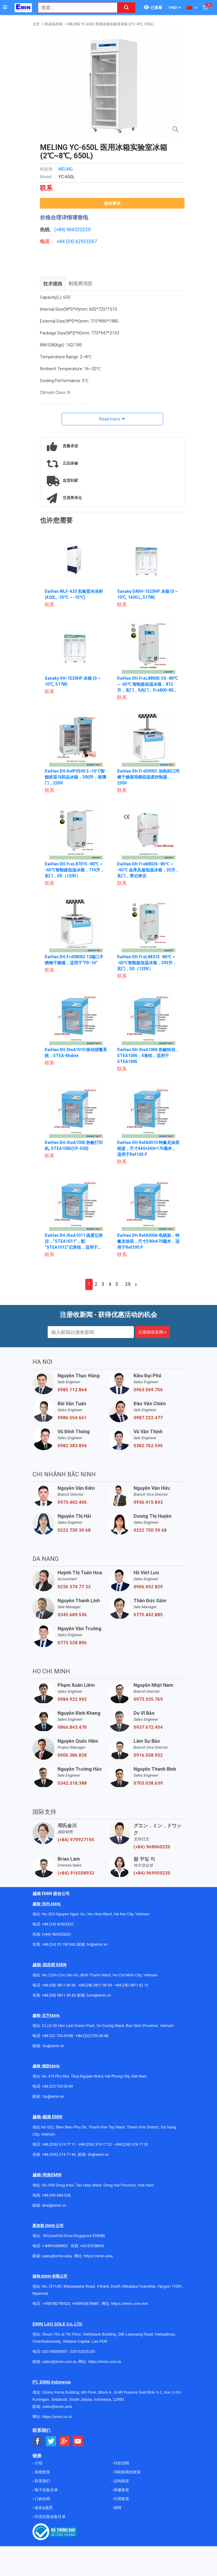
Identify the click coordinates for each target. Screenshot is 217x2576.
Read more (109, 419)
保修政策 (121, 2490)
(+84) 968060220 (152, 1847)
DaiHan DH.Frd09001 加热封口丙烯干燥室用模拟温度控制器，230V (146, 777)
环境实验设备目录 (50, 2516)
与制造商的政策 (127, 2472)
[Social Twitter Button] (51, 2441)
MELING (65, 169)
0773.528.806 (72, 1642)
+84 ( (62, 241)
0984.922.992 (72, 1699)
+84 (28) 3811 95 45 (58, 1995)
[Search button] (126, 7)
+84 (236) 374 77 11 (58, 2144)
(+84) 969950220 (152, 1873)
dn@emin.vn (98, 2154)
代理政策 (121, 2499)
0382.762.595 (148, 1445)
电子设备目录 (46, 2490)
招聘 (117, 2507)
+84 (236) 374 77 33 (131, 2144)
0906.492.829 (148, 1586)
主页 (36, 24)
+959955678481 (86, 2303)
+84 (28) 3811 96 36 (58, 1985)
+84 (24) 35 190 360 (58, 1944)
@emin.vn (55, 2096)
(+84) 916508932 (76, 1873)
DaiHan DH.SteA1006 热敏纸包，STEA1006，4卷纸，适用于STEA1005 (147, 1055)
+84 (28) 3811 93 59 (95, 1985)
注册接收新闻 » (152, 1332)
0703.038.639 (148, 1783)
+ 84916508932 (55, 2246)
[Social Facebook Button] (37, 2441)
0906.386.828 (72, 1755)
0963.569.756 (148, 1389)
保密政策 (42, 2472)
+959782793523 (56, 2303)
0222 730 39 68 (74, 1530)
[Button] (5, 7)
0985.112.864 (72, 1389)
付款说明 (121, 2463)
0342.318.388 (72, 1783)
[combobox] (74, 7)
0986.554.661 (72, 1417)
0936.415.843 (148, 1502)
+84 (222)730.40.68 (92, 2035)
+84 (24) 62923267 (58, 1924)
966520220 (78, 229)
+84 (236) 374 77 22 (95, 2144)
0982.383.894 (72, 1445)
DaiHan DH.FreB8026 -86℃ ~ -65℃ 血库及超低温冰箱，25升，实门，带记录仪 (148, 870)
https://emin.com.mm (129, 2303)
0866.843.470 (72, 1727)
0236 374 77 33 (74, 1586)
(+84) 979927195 (76, 1839)
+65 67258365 (92, 2246)
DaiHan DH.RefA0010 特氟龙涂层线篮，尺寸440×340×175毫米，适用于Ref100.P (146, 1148)
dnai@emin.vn (54, 2205)
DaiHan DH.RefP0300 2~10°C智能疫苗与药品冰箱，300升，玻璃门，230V (75, 777)
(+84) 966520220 (56, 1934)
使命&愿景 (43, 2507)
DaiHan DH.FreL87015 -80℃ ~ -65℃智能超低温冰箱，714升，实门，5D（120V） (74, 870)
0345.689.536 (72, 1614)
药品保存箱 (54, 24)
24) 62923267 (82, 241)
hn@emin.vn (97, 1944)
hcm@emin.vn (99, 1995)
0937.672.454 (148, 1727)
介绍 (38, 2463)
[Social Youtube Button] (78, 2441)
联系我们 (42, 2481)
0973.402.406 (72, 1502)
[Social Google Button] (64, 2441)
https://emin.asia (98, 2256)
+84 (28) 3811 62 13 (131, 1985)
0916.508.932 (148, 1755)
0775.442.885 (148, 1614)
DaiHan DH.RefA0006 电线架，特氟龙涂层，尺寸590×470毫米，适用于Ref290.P (148, 1241)
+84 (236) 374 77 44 (58, 2154)
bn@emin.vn (53, 2046)
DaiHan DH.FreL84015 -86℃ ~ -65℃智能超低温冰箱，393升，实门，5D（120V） (147, 962)
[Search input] (74, 7)
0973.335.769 (148, 1699)
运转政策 (121, 2481)
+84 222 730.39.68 (58, 2035)
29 (128, 1284)
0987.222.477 (148, 1417)
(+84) (60, 229)
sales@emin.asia (57, 2256)
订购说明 (42, 2499)
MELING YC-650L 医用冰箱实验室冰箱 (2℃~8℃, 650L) (111, 24)
